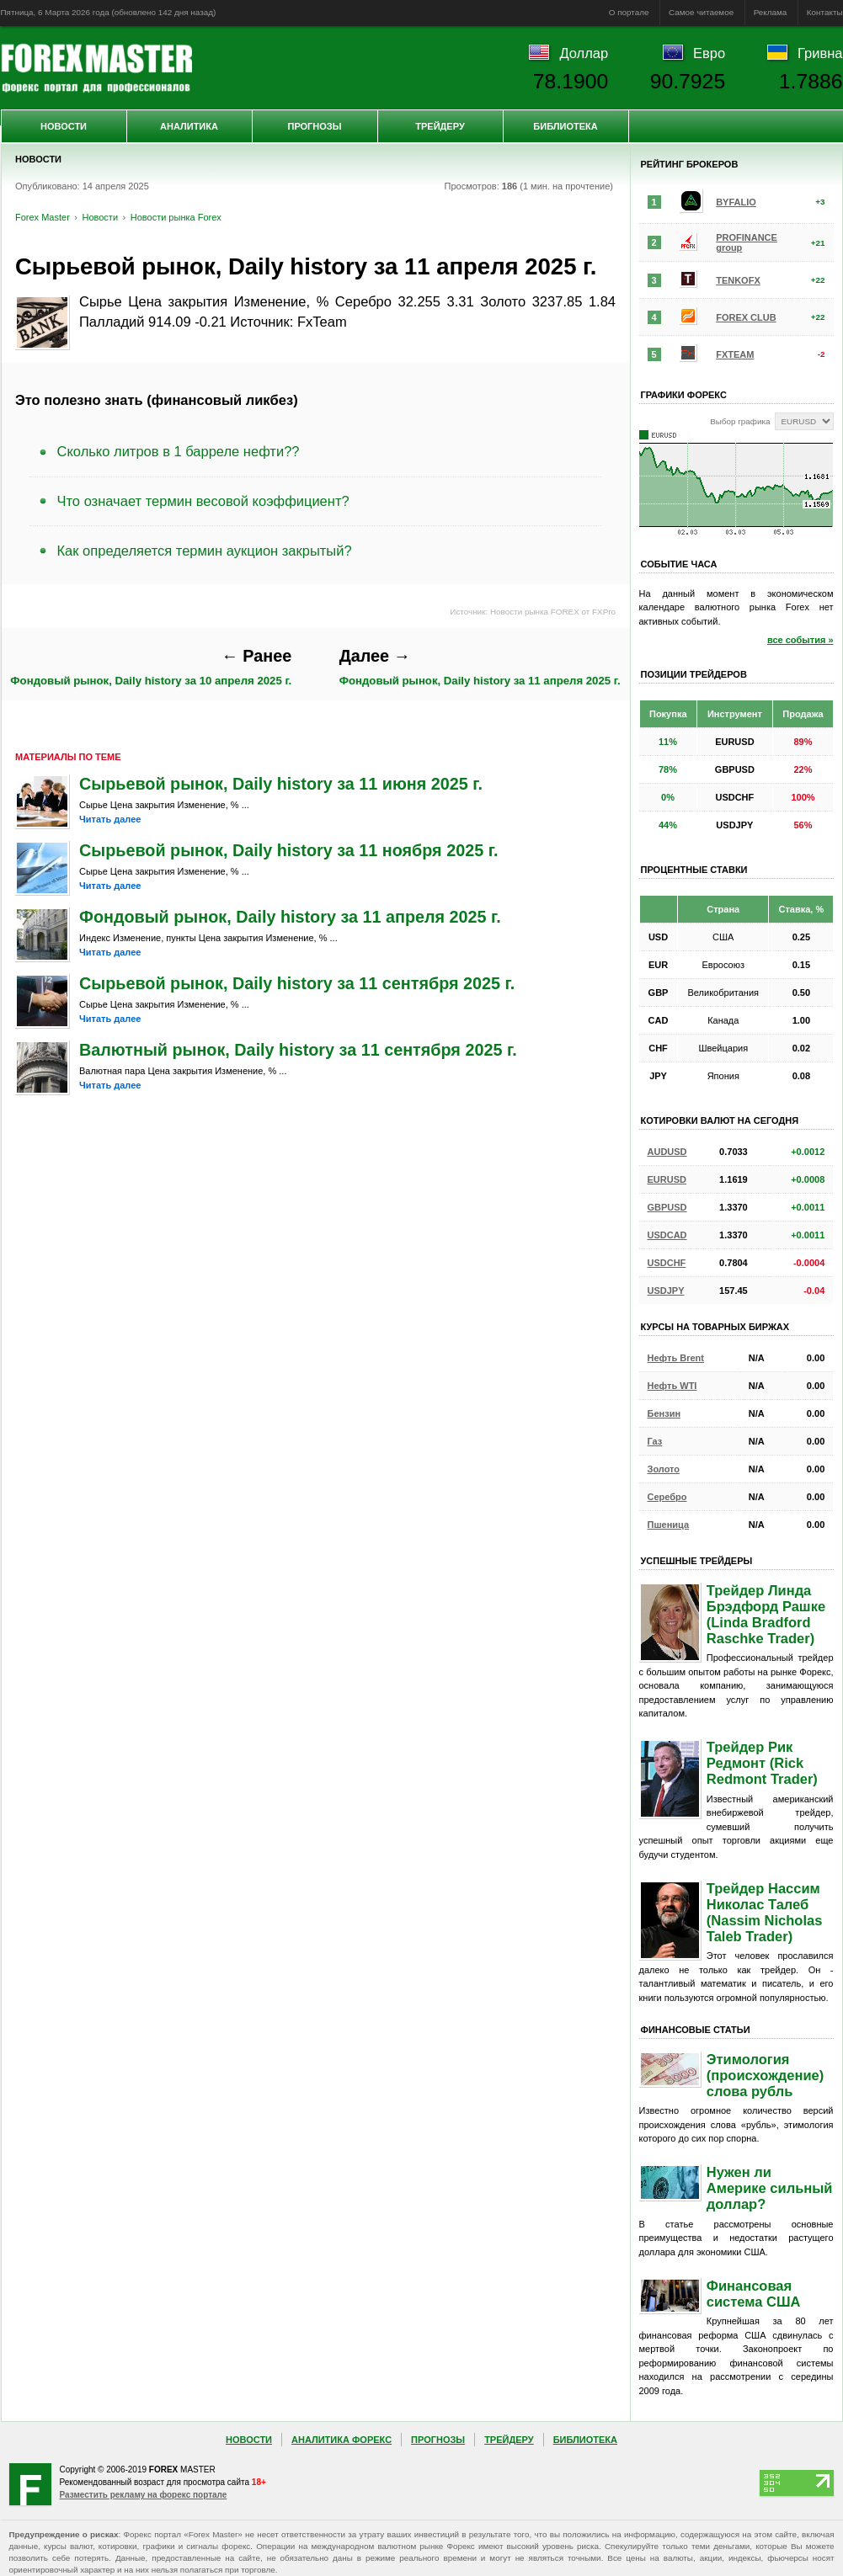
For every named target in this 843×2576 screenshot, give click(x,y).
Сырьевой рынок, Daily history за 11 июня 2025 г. (281, 783)
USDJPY (666, 1290)
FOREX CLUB (746, 317)
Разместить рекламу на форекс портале (143, 2494)
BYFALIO (736, 202)
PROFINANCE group (746, 242)
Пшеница (669, 1525)
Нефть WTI (672, 1386)
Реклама (770, 12)
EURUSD (667, 1179)
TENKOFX (738, 280)
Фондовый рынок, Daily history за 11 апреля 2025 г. (480, 667)
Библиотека (565, 126)
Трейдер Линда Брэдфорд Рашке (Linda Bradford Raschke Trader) (766, 1614)
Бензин (664, 1413)
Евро (709, 53)
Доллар (583, 53)
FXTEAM (735, 354)
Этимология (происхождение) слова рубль (765, 2075)
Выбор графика (740, 421)
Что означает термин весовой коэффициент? (203, 500)
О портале (629, 12)
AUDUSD (667, 1152)
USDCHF (667, 1263)
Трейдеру (440, 126)
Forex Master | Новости (96, 68)
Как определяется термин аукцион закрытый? (204, 550)
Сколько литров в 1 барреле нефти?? (178, 451)
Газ (655, 1441)
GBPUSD (667, 1207)
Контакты (825, 12)
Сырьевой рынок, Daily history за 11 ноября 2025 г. (288, 850)
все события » (800, 640)
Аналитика (189, 126)
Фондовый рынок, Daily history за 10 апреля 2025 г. (150, 667)
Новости (63, 126)
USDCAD (667, 1235)
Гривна (820, 53)
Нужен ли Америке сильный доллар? (770, 2187)
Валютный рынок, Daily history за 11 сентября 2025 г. (298, 1050)
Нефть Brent (676, 1358)
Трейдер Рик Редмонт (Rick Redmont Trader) (762, 1762)
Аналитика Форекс (341, 2440)
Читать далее (110, 819)
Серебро (667, 1497)
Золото (664, 1469)
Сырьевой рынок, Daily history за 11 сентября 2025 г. (297, 983)
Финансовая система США (754, 2293)
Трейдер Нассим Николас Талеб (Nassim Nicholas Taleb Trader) (765, 1912)
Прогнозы (314, 126)
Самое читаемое (701, 12)
